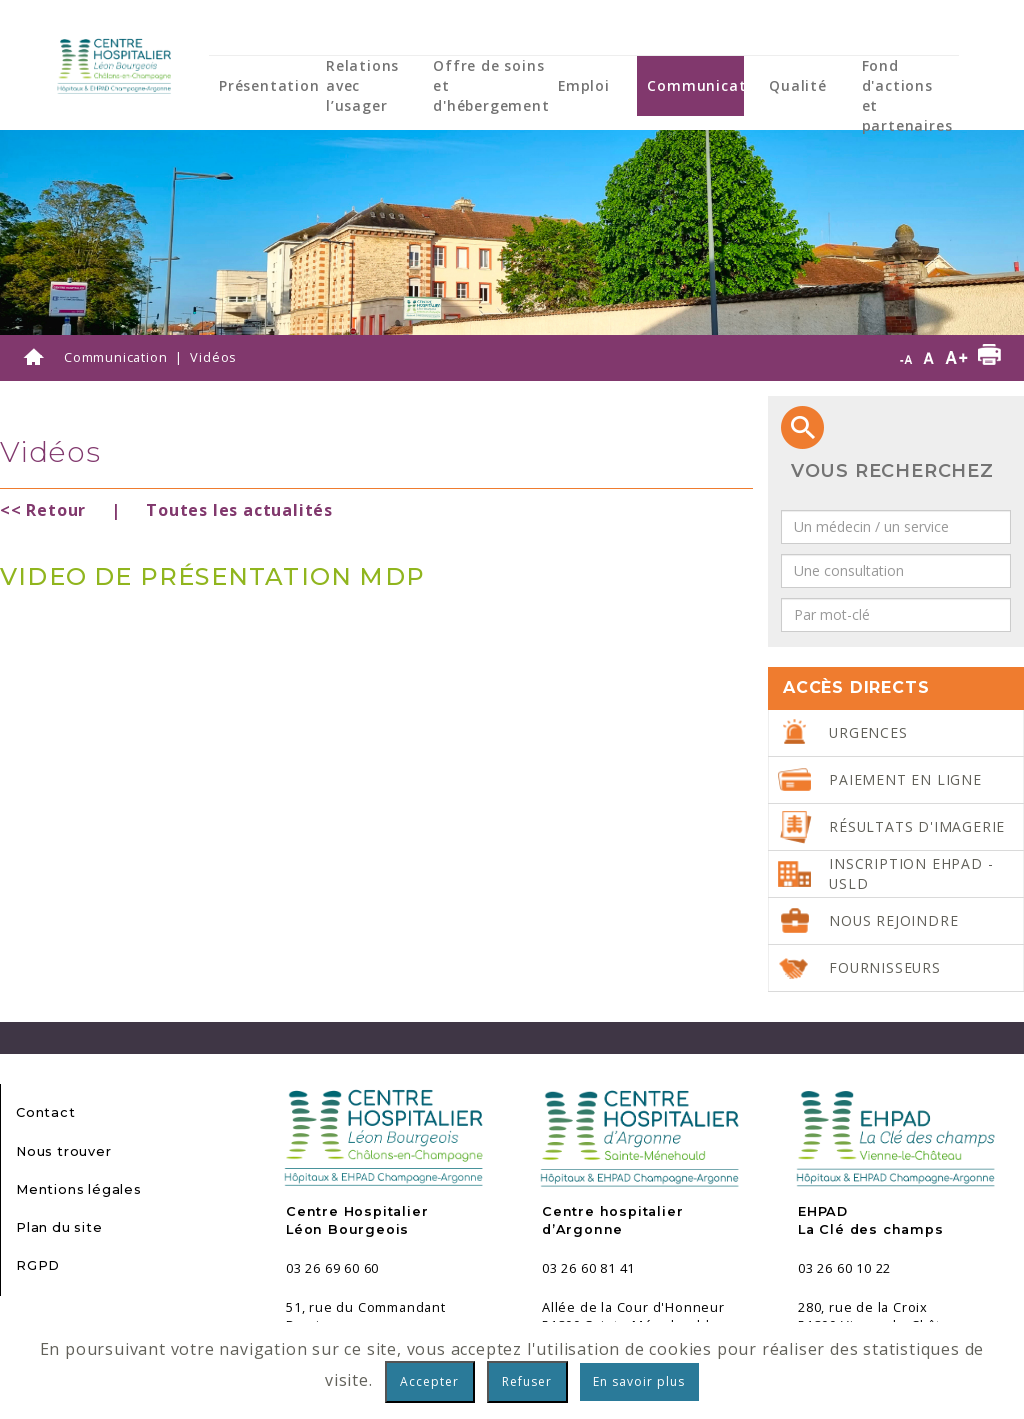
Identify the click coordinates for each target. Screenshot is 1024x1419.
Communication (708, 85)
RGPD (38, 1265)
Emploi (584, 85)
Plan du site (59, 1227)
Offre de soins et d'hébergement (491, 85)
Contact (46, 1112)
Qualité (798, 85)
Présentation (269, 85)
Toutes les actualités (239, 510)
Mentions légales (79, 1189)
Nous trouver (64, 1151)
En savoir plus (639, 1381)
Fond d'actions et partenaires (907, 95)
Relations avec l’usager (362, 85)
